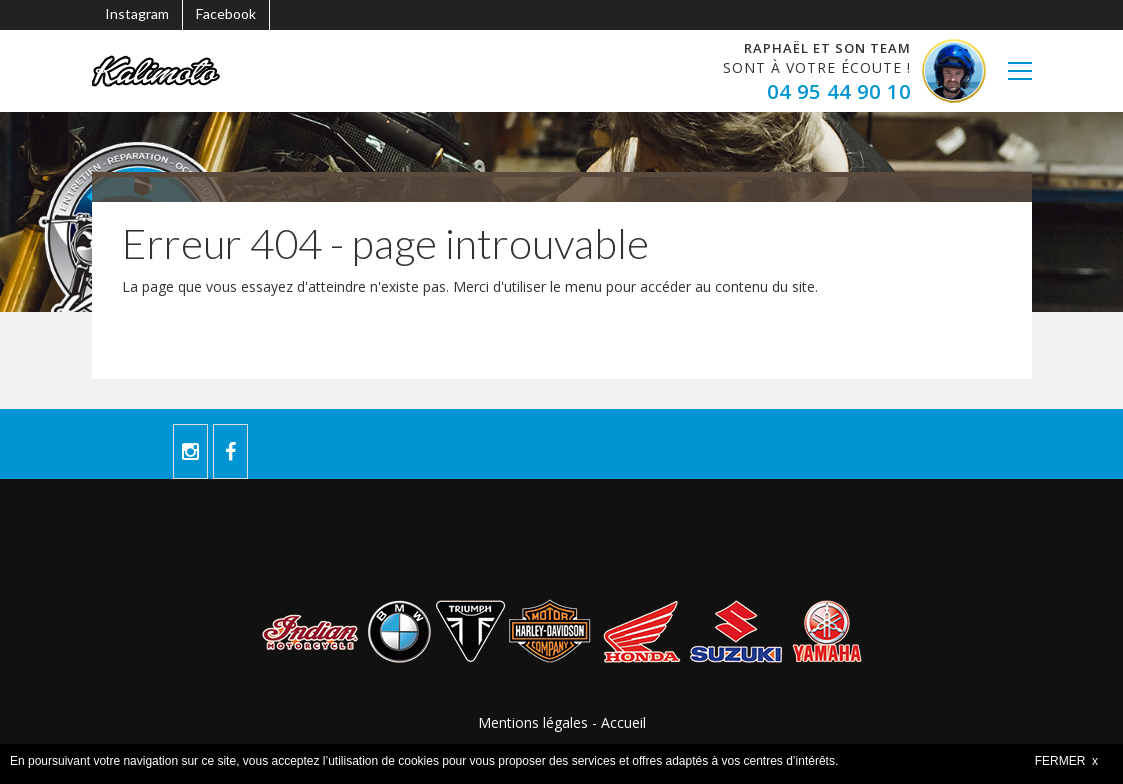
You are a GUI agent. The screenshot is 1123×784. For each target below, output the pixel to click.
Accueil (623, 722)
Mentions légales (533, 722)
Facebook (226, 13)
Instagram (137, 13)
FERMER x (1066, 761)
